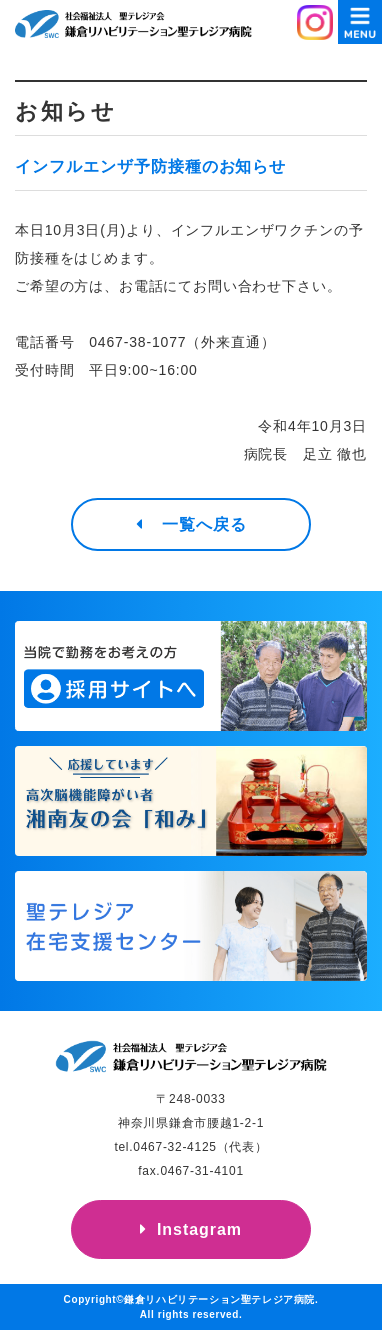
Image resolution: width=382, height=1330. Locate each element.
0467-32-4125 (174, 1147)
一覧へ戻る (204, 524)
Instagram (199, 1229)
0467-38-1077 (137, 342)
